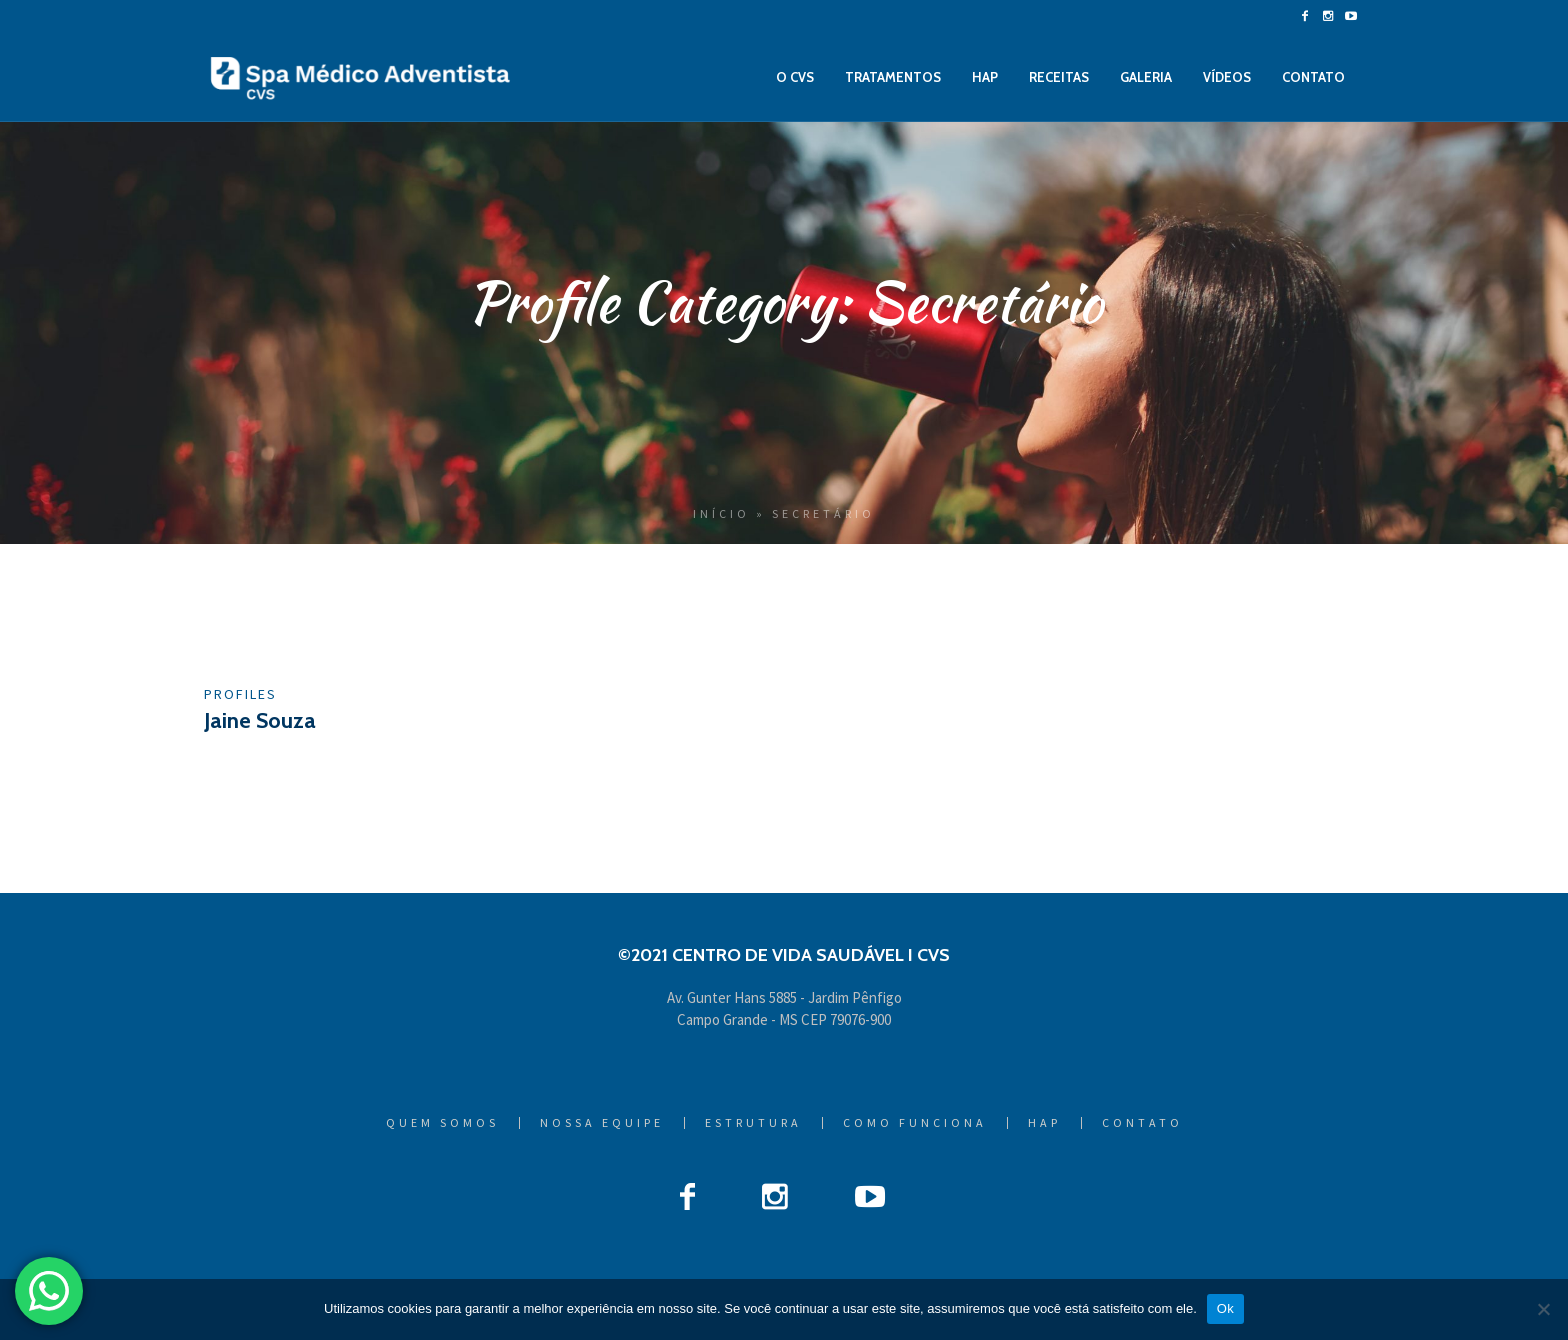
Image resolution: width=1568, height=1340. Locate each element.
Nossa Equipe (602, 1123)
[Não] (1543, 1309)
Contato (1142, 1123)
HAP (1044, 1123)
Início (721, 513)
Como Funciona (915, 1123)
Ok (1225, 1308)
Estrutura (753, 1123)
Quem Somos (442, 1123)
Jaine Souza (260, 720)
